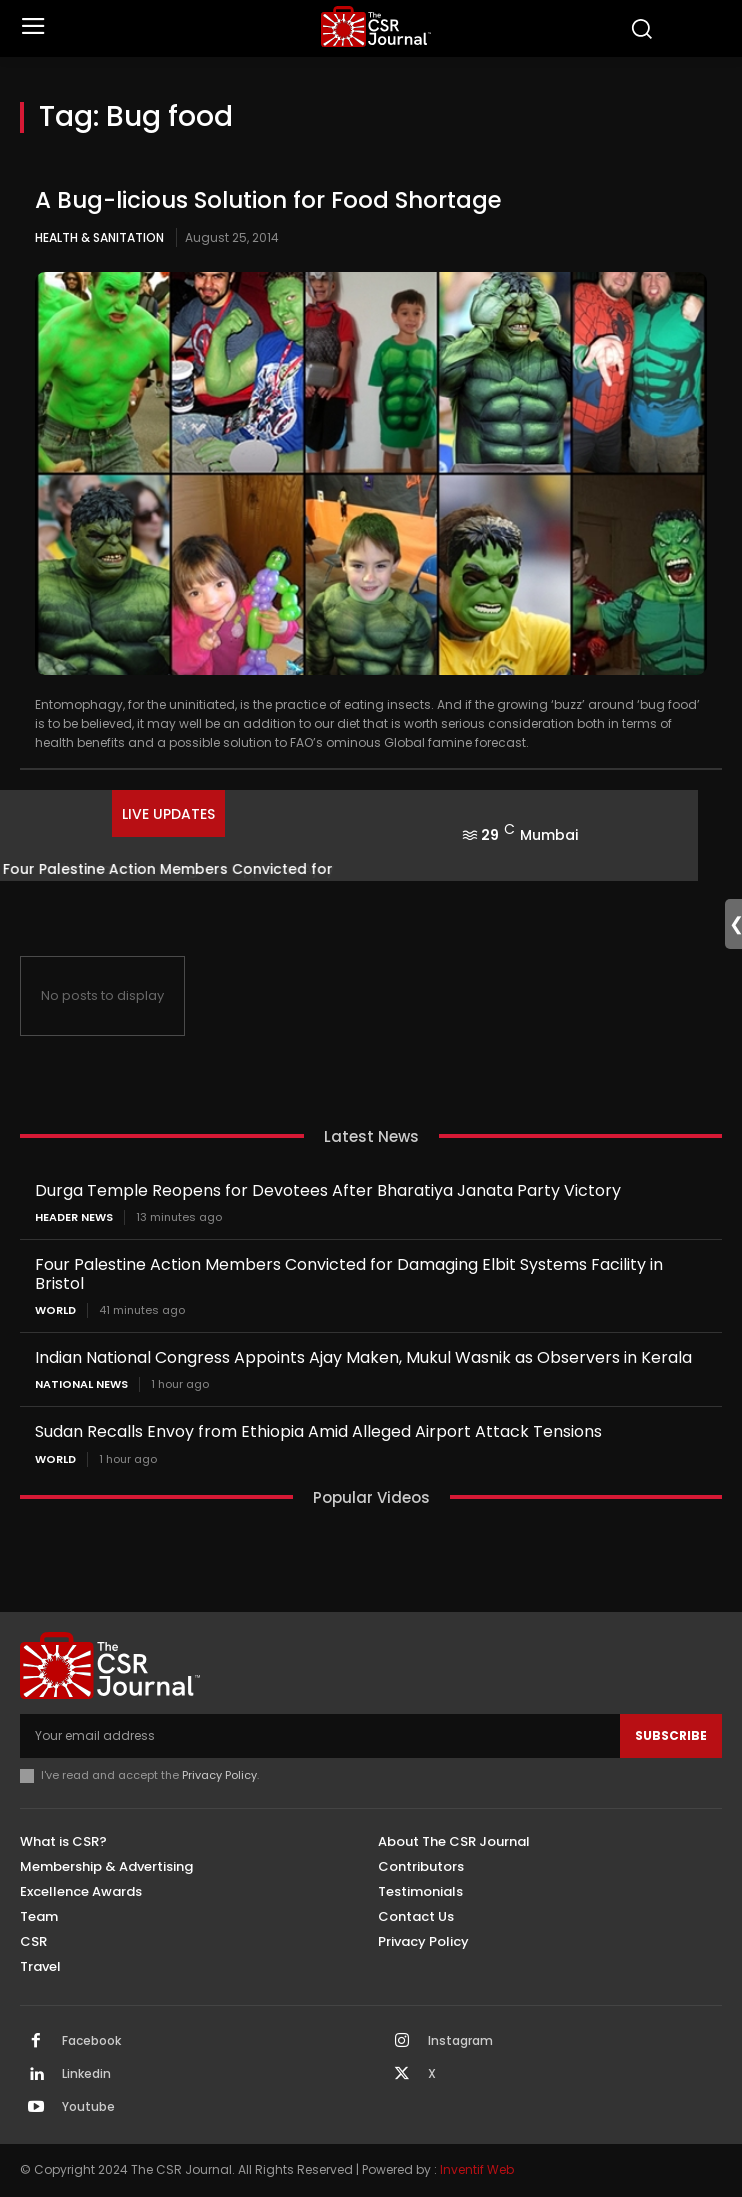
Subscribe (671, 1735)
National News (81, 1384)
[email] (320, 1736)
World (55, 1310)
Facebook (91, 2041)
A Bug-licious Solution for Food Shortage (268, 200)
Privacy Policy (219, 1775)
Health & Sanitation (99, 237)
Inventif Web (477, 2169)
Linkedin (86, 2074)
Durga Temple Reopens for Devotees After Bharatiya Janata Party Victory (328, 1190)
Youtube (88, 2107)
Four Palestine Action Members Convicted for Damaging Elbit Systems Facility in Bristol (349, 1274)
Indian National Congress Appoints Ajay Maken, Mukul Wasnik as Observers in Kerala (363, 1357)
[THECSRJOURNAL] (375, 26)
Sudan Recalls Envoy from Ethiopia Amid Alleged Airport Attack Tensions (318, 1431)
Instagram (460, 2041)
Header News (74, 1217)
